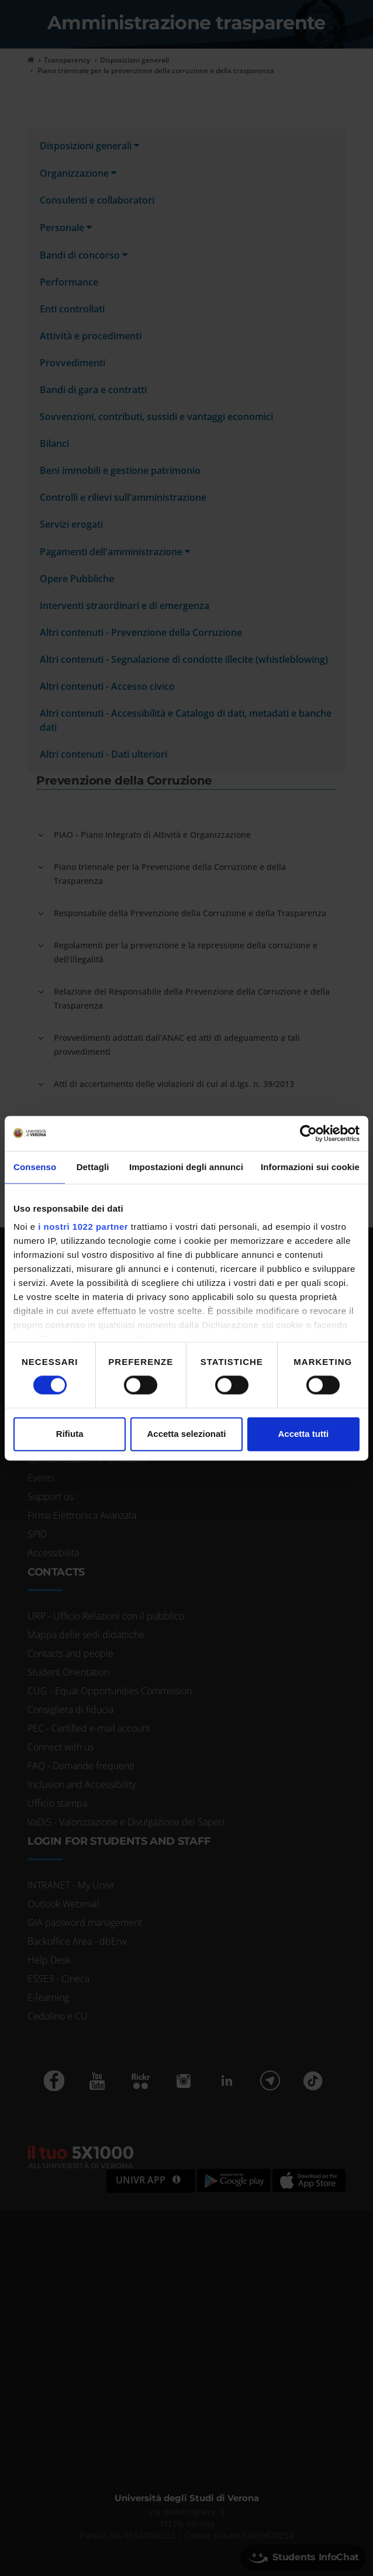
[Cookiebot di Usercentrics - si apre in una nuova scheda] (308, 1133)
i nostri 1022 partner (83, 1227)
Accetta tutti (303, 1434)
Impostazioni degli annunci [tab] (186, 1167)
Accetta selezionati (186, 1434)
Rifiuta (70, 1434)
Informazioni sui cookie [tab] (310, 1167)
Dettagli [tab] (93, 1167)
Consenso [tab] (34, 1167)
